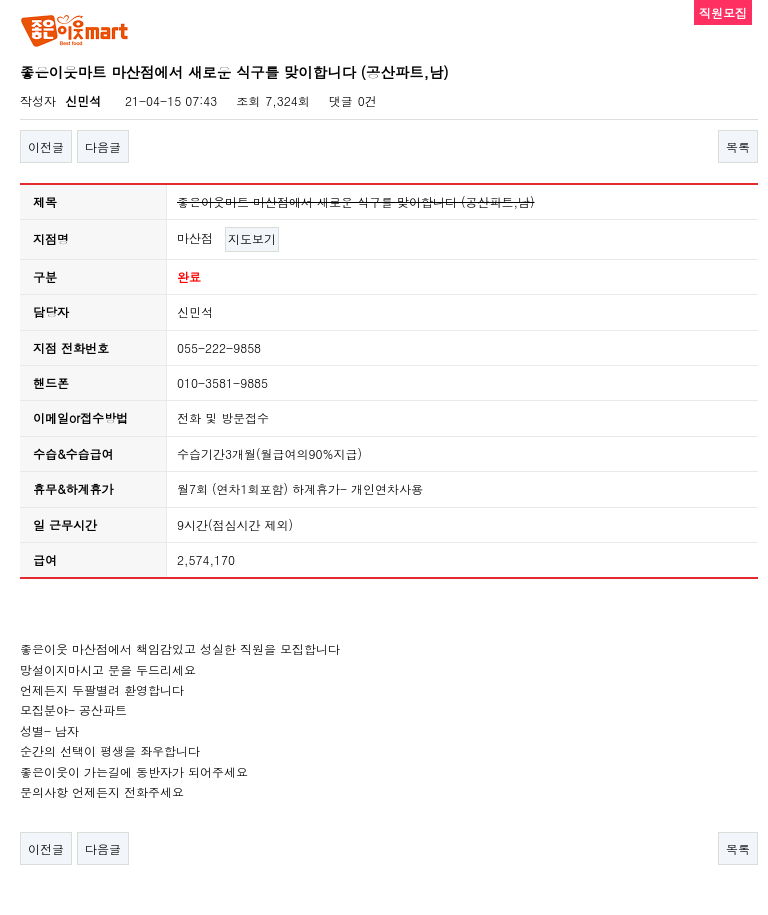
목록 (738, 146)
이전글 (46, 146)
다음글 (103, 146)
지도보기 (252, 238)
